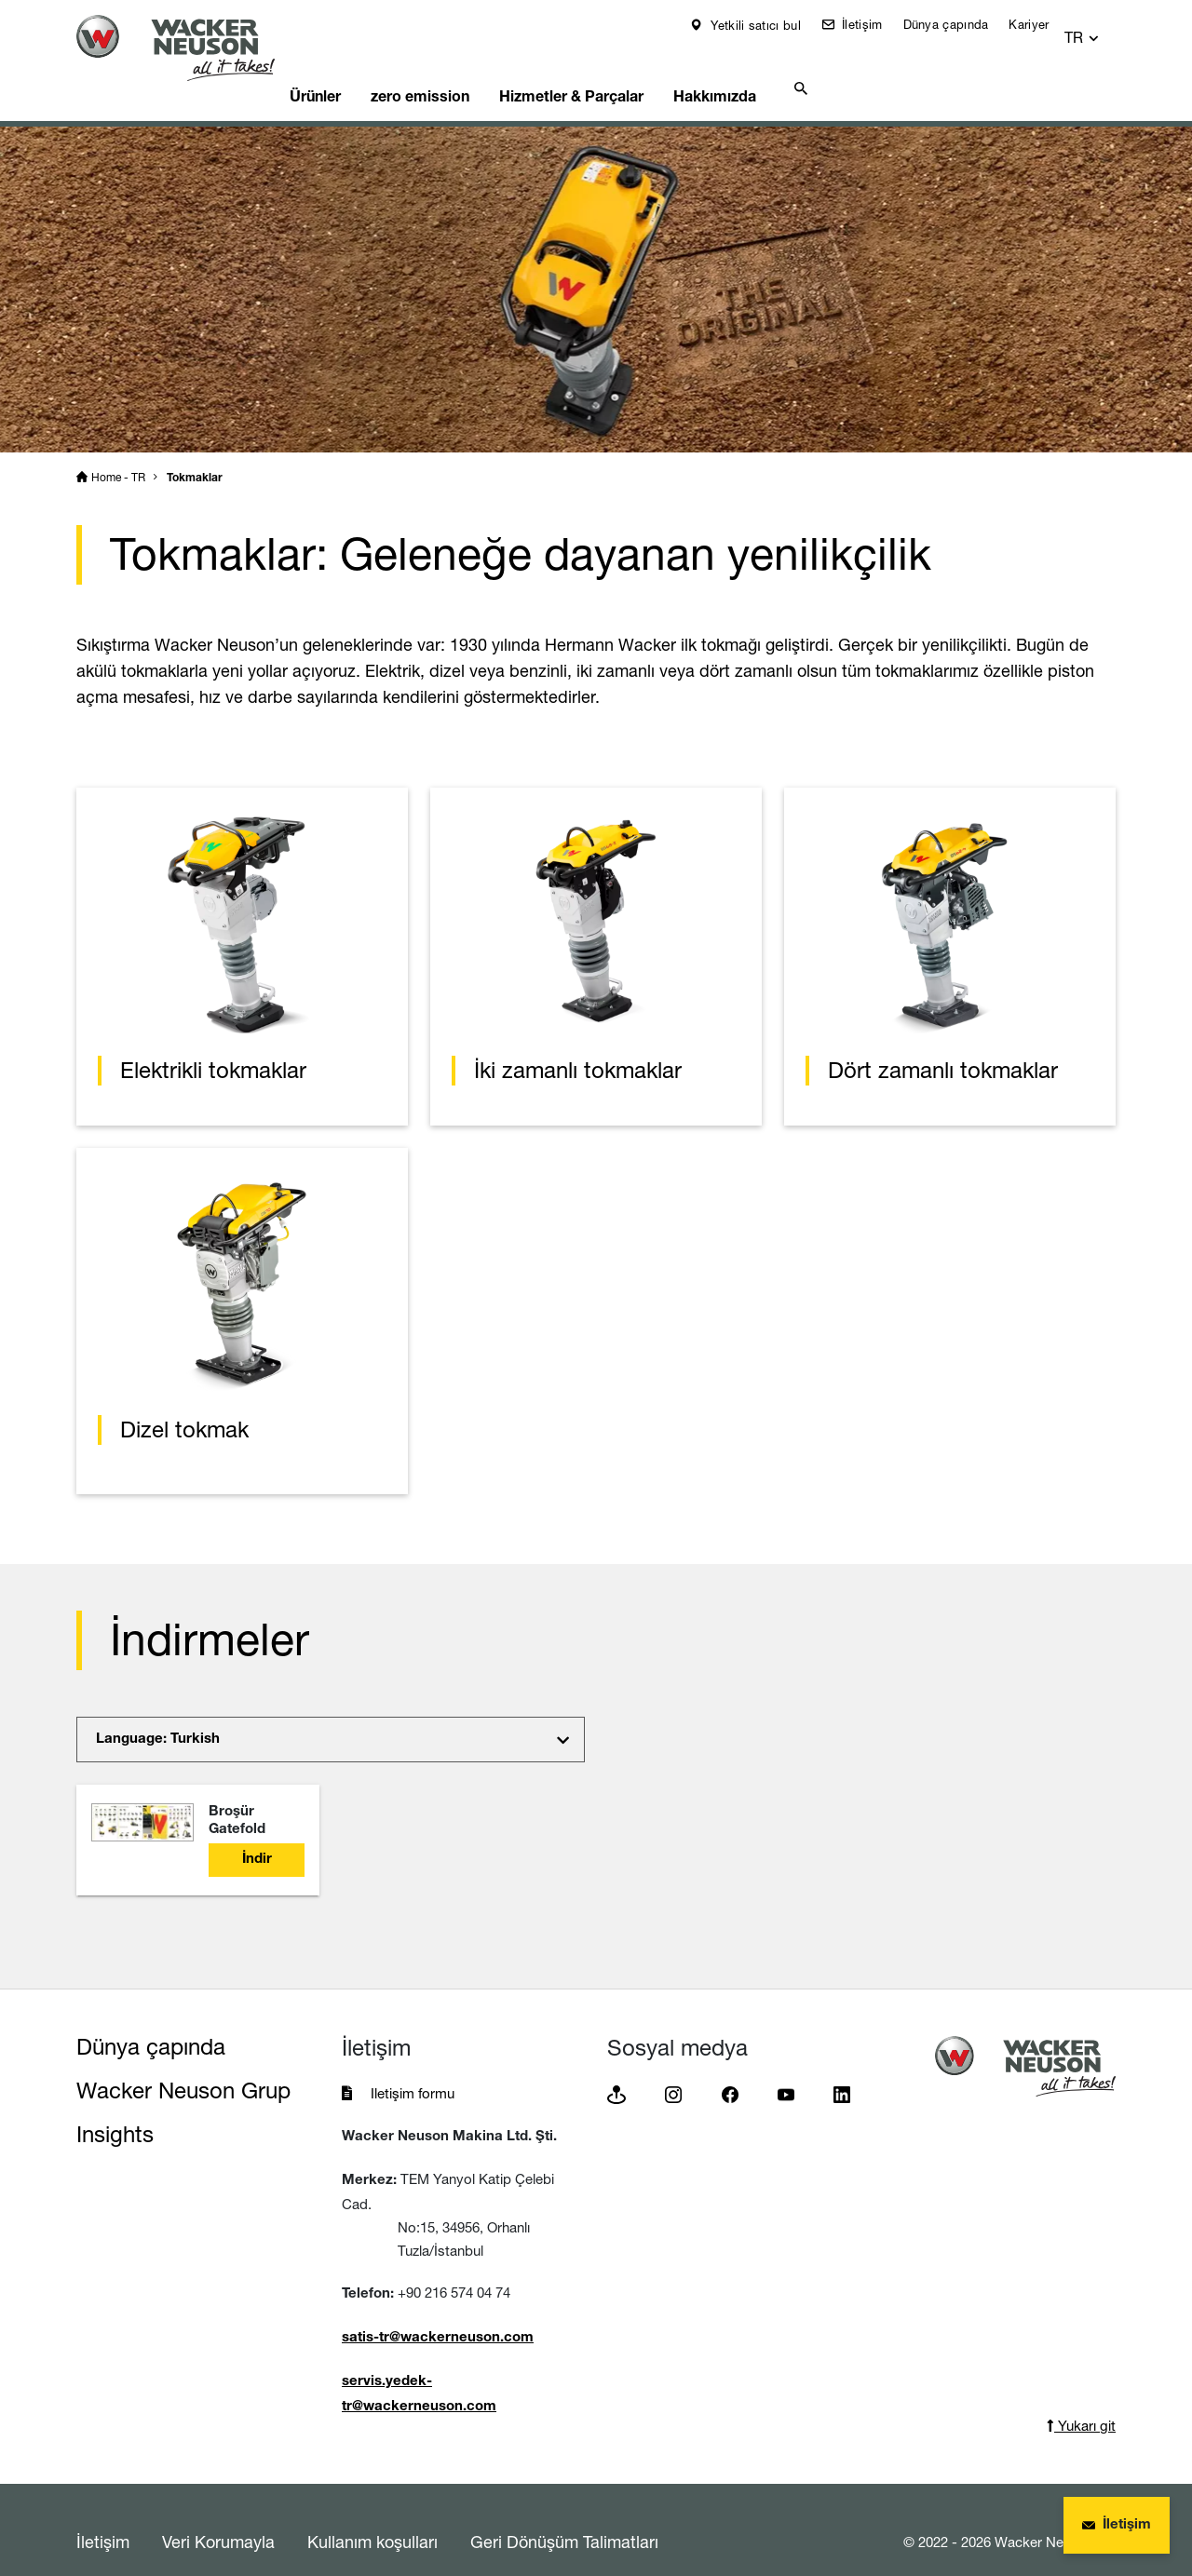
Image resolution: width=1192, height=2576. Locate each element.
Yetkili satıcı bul (767, 25)
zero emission (466, 70)
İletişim (872, 24)
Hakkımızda (780, 70)
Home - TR (118, 454)
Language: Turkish (158, 1716)
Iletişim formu (412, 2070)
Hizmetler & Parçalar (627, 70)
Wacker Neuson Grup (183, 2067)
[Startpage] (190, 48)
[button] (1099, 29)
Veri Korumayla (218, 2518)
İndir (257, 1836)
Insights (115, 2110)
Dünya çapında (958, 24)
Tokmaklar (195, 455)
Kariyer (1042, 24)
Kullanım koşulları (372, 2518)
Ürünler (350, 70)
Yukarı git (1081, 2402)
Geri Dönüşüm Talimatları (564, 2518)
